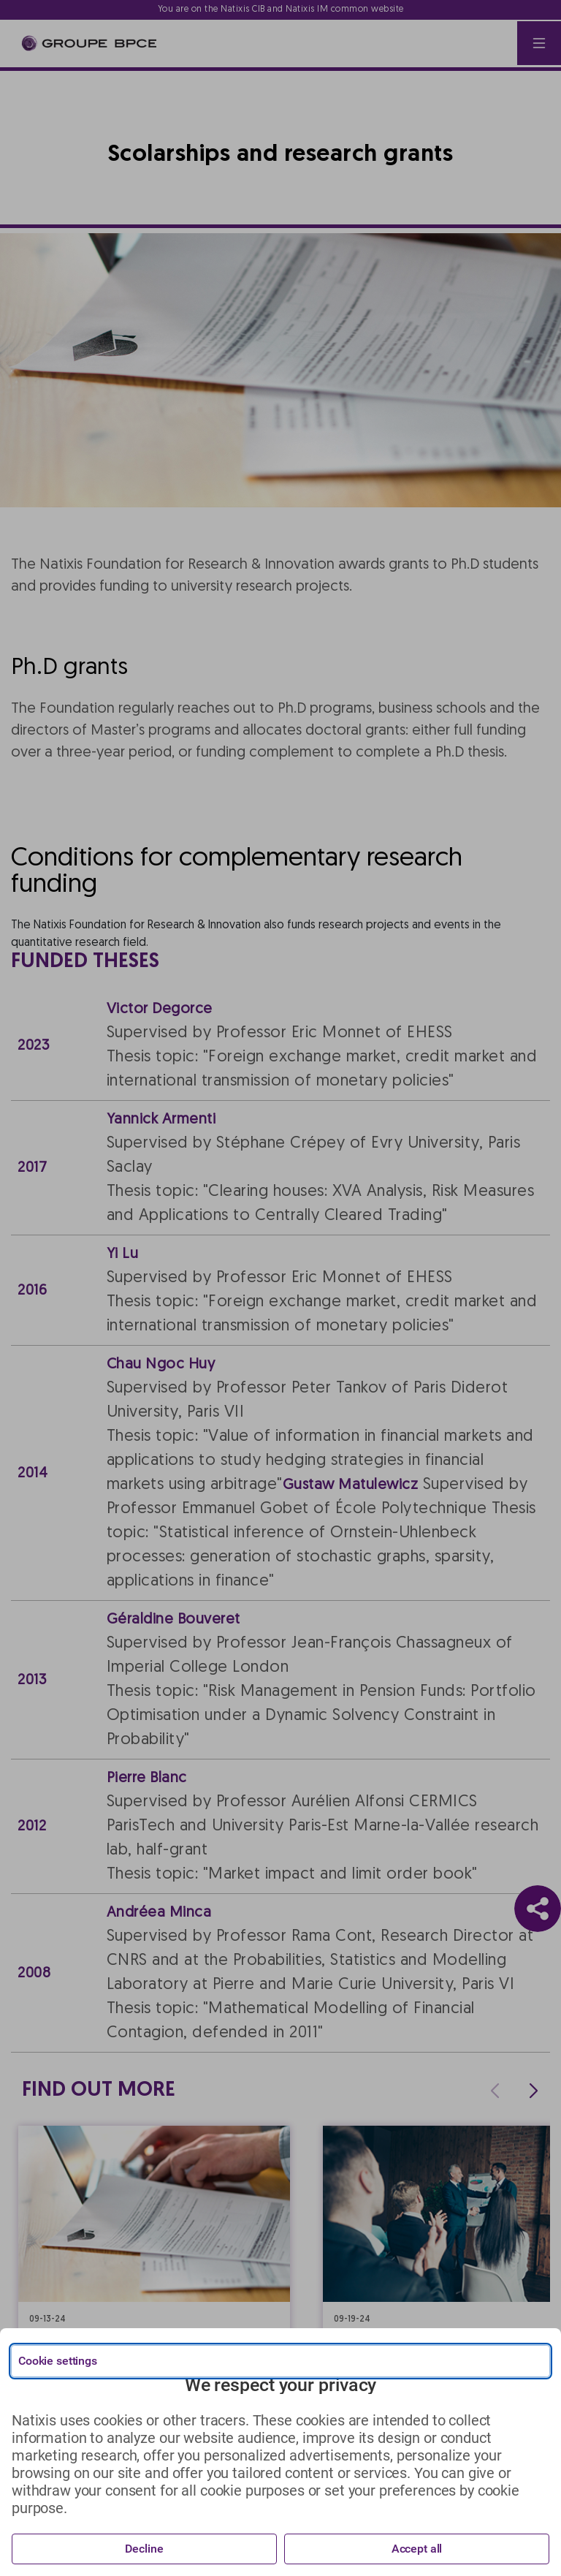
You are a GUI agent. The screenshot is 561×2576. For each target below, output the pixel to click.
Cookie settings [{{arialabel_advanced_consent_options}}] (57, 2361)
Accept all (417, 2549)
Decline (144, 2549)
